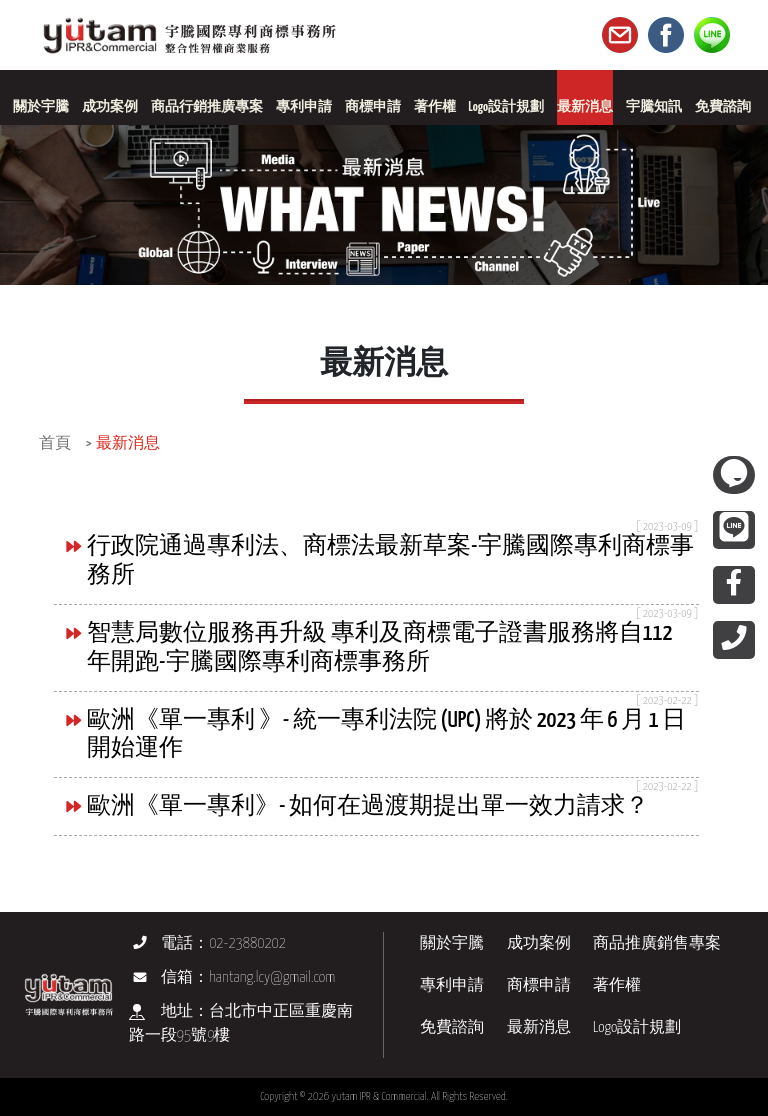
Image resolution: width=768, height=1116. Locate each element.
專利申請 (452, 985)
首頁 (55, 443)
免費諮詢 (452, 1027)
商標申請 (539, 985)
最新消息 (128, 443)
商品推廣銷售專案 (657, 943)
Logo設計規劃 (637, 1027)
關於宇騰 (452, 943)
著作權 (617, 985)
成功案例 (539, 943)
